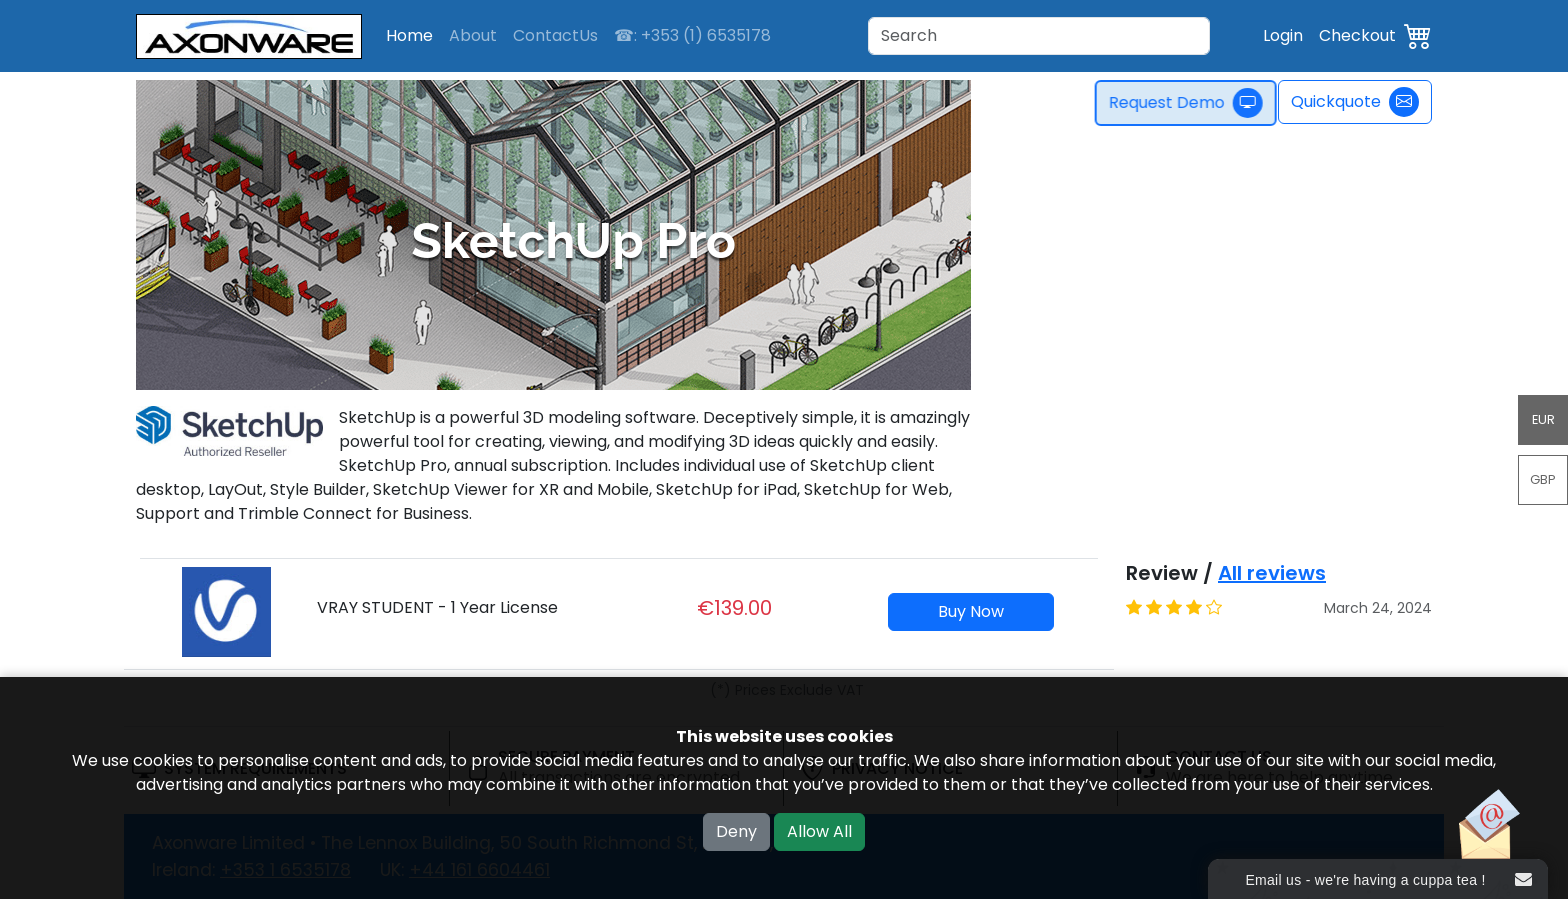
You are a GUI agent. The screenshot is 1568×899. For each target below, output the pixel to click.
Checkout (1357, 35)
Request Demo (1191, 103)
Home (409, 35)
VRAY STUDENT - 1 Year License (437, 607)
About (473, 35)
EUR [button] (1543, 419)
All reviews (1272, 573)
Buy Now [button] (971, 611)
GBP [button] (1543, 479)
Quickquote (1355, 102)
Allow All (819, 831)
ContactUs (555, 35)
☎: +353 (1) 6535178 (692, 35)
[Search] (1039, 36)
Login (1283, 35)
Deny (736, 831)
